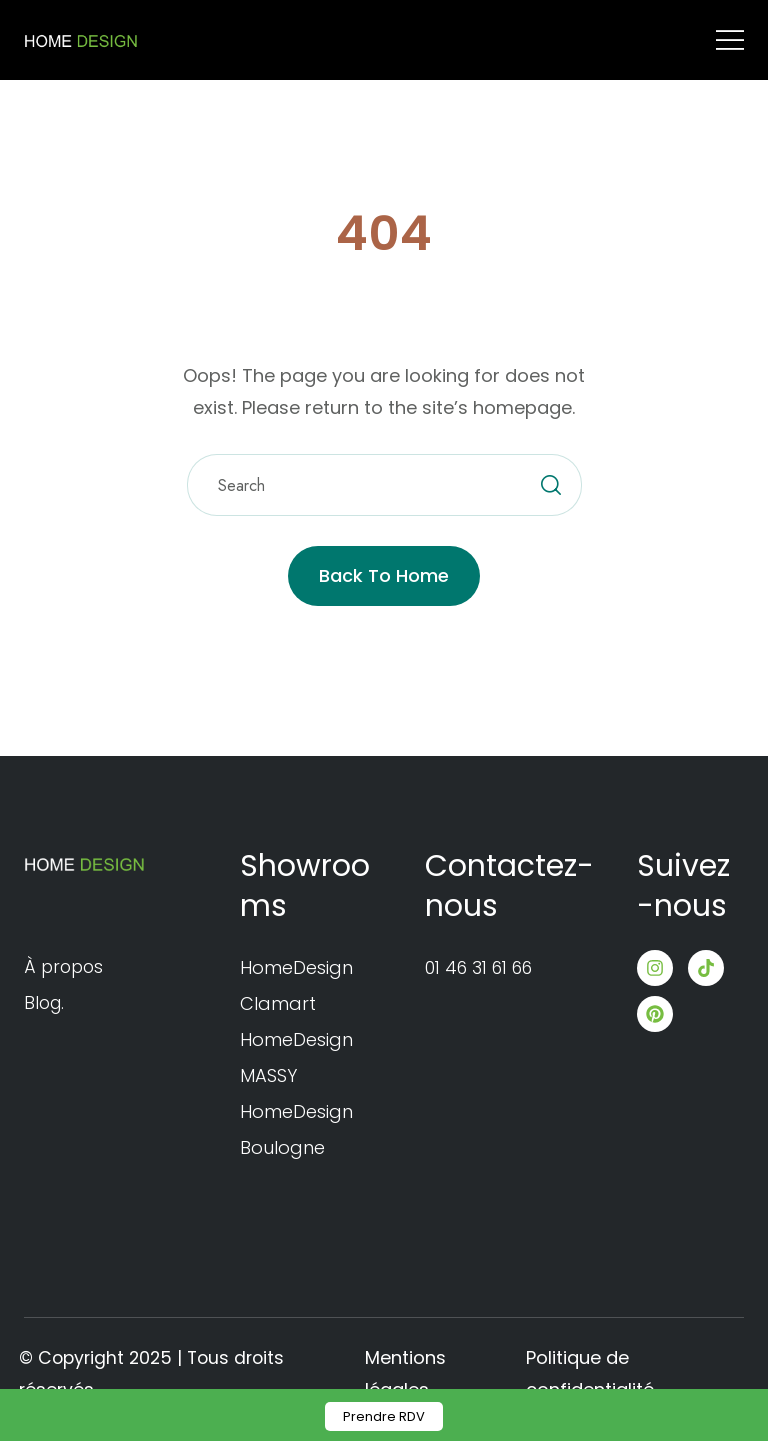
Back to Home (384, 575)
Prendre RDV (384, 1416)
